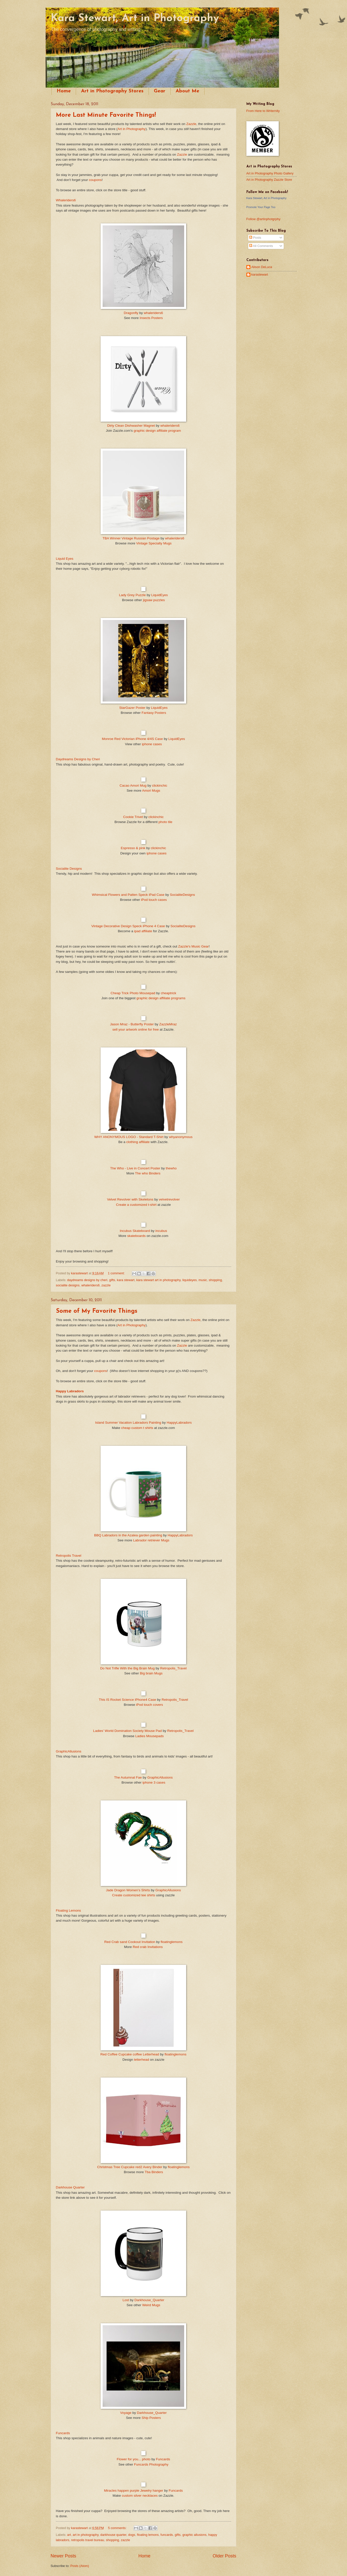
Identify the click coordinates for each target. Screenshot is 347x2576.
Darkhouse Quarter (70, 2187)
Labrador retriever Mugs (151, 1540)
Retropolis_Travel (173, 1668)
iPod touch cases (154, 900)
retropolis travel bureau (87, 2540)
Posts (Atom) (79, 2566)
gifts (112, 1280)
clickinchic (159, 785)
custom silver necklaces (140, 2495)
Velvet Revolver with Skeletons (130, 1199)
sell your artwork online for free (135, 1029)
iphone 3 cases (154, 1782)
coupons (95, 180)
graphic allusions (194, 2535)
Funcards (63, 2433)
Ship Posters (151, 2418)
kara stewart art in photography (158, 1280)
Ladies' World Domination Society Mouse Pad (127, 1731)
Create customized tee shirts (133, 1895)
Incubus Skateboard (135, 1231)
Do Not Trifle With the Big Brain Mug (127, 1668)
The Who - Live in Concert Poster (135, 1168)
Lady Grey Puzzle (132, 595)
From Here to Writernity (263, 111)
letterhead (141, 2059)
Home (64, 91)
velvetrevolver (169, 1199)
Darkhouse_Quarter (149, 2300)
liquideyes (189, 1280)
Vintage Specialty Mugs (154, 543)
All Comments (261, 246)
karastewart (259, 274)
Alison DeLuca (261, 267)
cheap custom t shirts (137, 1428)
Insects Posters (151, 318)
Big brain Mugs (151, 1673)
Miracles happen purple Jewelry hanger (133, 2490)
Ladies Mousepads (149, 1736)
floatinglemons (171, 1942)
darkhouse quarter (113, 2535)
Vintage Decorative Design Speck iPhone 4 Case (128, 926)
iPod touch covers (149, 1705)
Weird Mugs (151, 2305)
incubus (161, 1231)
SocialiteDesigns (182, 895)
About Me (187, 91)
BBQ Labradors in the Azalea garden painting (128, 1535)
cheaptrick (168, 993)
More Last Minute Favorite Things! (106, 115)
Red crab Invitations (148, 1947)
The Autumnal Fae (128, 1777)
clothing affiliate (138, 1142)
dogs (131, 2535)
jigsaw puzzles (154, 600)
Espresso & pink (133, 848)
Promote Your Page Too (260, 207)
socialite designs (68, 1285)
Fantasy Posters (154, 713)
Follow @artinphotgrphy (263, 219)
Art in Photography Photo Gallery (270, 173)
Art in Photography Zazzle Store (269, 179)
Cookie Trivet (133, 817)
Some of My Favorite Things (96, 1311)
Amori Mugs (151, 790)
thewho (171, 1168)
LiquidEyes (159, 595)
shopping (215, 1280)
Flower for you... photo (133, 2459)
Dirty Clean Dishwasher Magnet (131, 425)
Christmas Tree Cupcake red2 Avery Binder (129, 2167)
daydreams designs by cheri (87, 1280)
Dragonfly (131, 313)
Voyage (125, 2413)
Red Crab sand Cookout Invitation (129, 1942)
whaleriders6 (153, 313)
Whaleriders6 (66, 200)
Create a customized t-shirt (136, 1205)
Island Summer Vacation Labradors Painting (128, 1422)
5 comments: (117, 2528)
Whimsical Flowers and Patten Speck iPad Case (128, 895)
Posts (255, 237)
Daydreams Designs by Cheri (78, 759)
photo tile (165, 822)
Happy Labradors (70, 1391)
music (202, 1280)
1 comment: (117, 1273)
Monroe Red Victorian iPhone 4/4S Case (132, 739)
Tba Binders (154, 2172)
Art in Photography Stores (112, 91)
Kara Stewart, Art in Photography (135, 18)
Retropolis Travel (68, 1555)
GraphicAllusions (68, 1751)
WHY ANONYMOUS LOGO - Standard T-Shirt (129, 1137)
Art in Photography (131, 129)
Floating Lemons (68, 1910)
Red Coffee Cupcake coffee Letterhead (129, 2054)
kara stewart (125, 1280)
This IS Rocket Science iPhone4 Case (127, 1700)
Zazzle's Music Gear (193, 946)
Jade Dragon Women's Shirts (128, 1890)
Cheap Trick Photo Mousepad (133, 993)
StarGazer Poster (132, 708)
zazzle (106, 1285)
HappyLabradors (179, 1422)
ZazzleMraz (168, 1024)
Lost (125, 2300)
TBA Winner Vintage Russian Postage (131, 538)
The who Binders (147, 1173)
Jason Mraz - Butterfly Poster (132, 1024)
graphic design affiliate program (157, 430)
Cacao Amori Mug (132, 785)
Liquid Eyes (65, 558)
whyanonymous (180, 1137)
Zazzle (191, 124)
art (69, 2535)
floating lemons (148, 2535)
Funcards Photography (151, 2464)
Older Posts (224, 2555)
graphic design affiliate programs (160, 998)
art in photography (86, 2535)
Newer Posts (63, 2555)
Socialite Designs (69, 868)
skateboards (136, 1236)
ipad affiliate (143, 931)
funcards (167, 2535)
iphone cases (152, 744)
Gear (159, 91)
